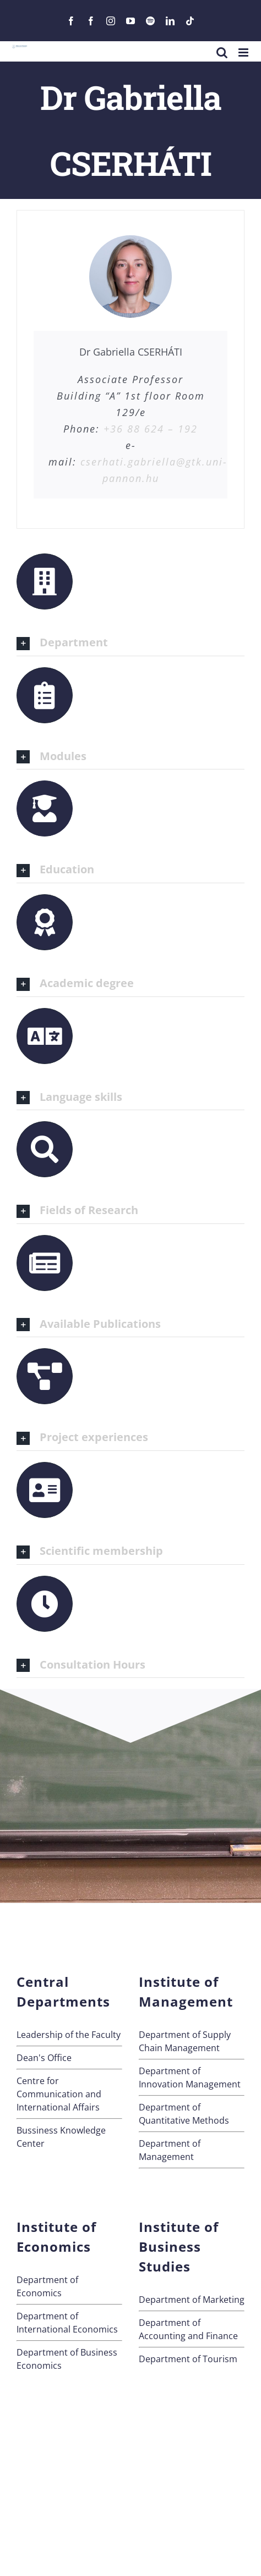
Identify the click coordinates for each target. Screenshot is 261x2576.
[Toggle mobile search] (221, 52)
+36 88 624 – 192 (151, 428)
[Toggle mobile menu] (244, 52)
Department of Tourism (188, 2359)
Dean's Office (44, 2058)
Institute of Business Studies (179, 2246)
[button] (130, 643)
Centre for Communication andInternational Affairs (59, 2094)
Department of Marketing (191, 2300)
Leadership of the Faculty (69, 2035)
